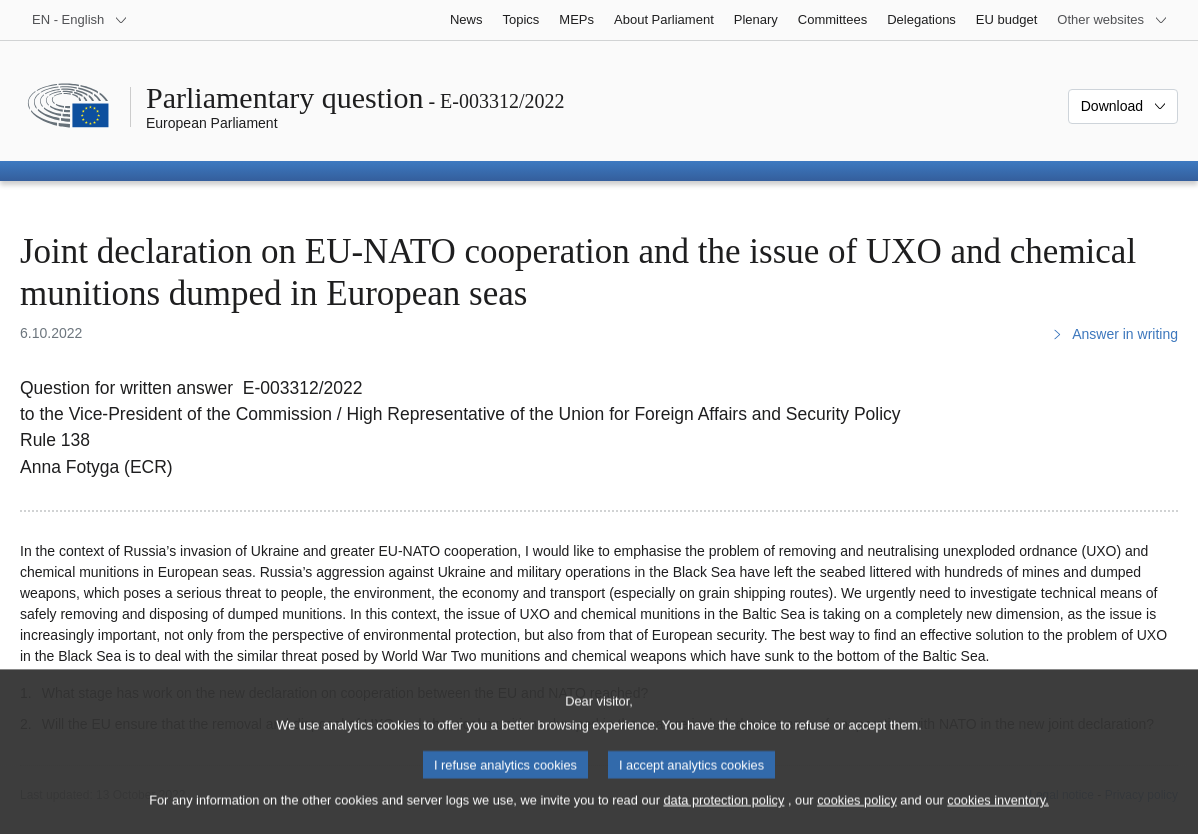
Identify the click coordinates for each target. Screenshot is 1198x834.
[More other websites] (1112, 20)
